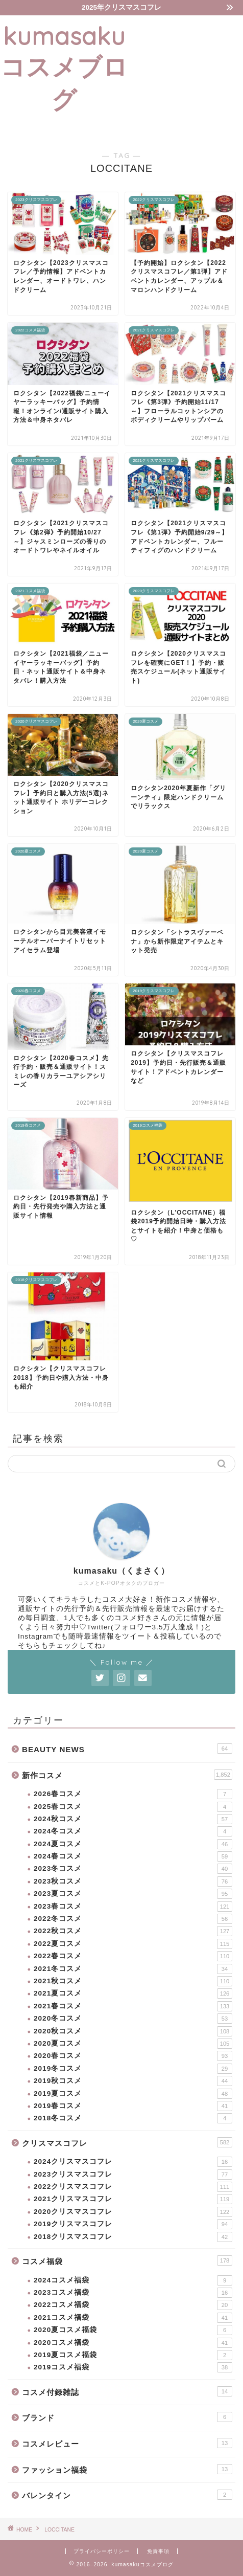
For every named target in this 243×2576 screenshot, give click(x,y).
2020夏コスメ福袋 (133, 2330)
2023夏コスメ (133, 1894)
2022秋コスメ (133, 1931)
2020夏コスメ (133, 2044)
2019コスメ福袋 (133, 2367)
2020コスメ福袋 (133, 2343)
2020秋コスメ (133, 2031)
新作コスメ (127, 1774)
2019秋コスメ (133, 2081)
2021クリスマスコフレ (133, 2199)
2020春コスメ (133, 2056)
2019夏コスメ (133, 2094)
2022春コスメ (133, 1956)
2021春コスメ (133, 2006)
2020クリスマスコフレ (133, 2212)
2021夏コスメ (133, 1993)
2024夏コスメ (133, 1844)
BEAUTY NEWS (127, 1748)
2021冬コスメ (133, 1969)
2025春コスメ (133, 1807)
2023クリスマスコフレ (133, 2174)
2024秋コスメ (133, 1819)
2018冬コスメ (133, 2118)
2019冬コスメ (133, 2069)
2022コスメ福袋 (133, 2305)
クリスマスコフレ (127, 2142)
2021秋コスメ (133, 1981)
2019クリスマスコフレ (133, 2224)
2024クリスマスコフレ (133, 2162)
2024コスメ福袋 (133, 2280)
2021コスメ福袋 (133, 2318)
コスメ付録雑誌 (127, 2391)
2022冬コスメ (133, 1919)
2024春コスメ (133, 1856)
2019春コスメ (133, 2106)
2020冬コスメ (133, 2018)
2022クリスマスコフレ (133, 2187)
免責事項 (158, 2551)
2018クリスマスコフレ (133, 2237)
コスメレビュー (127, 2443)
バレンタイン (127, 2495)
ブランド (127, 2417)
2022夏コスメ (133, 1944)
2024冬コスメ (133, 1831)
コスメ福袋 (127, 2260)
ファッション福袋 (127, 2469)
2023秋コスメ (133, 1881)
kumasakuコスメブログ (64, 67)
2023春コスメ (133, 1906)
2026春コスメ (133, 1794)
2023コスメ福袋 (133, 2293)
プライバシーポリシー (102, 2551)
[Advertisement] (185, 77)
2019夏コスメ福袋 (133, 2355)
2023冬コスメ (133, 1869)
